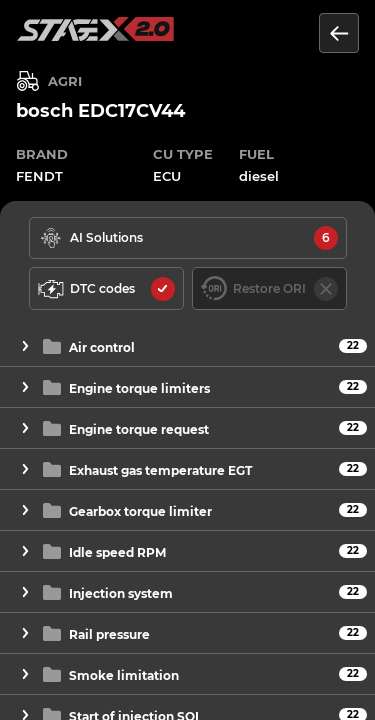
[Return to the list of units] (339, 33)
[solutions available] (188, 238)
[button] (187, 346)
